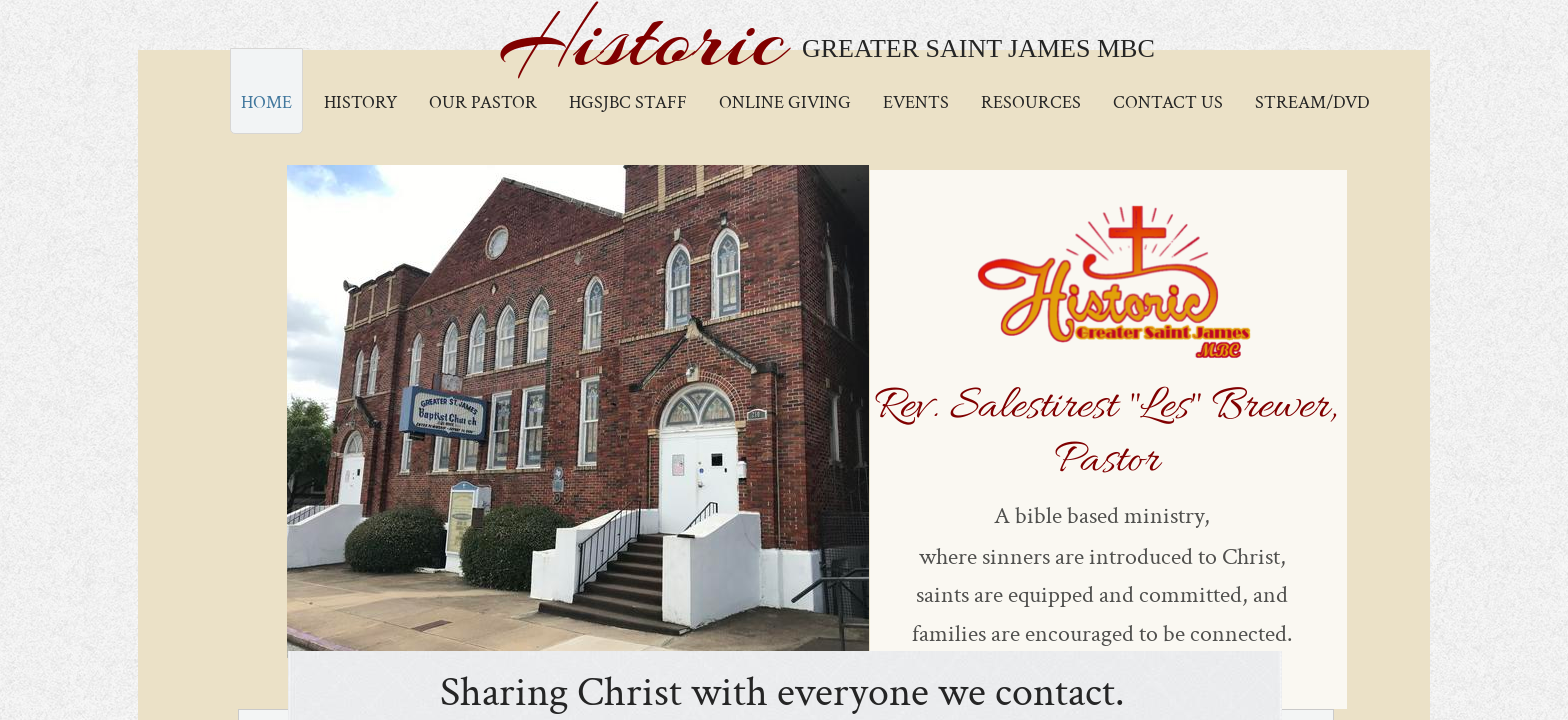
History (360, 102)
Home (266, 102)
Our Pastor (483, 102)
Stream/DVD (1312, 102)
